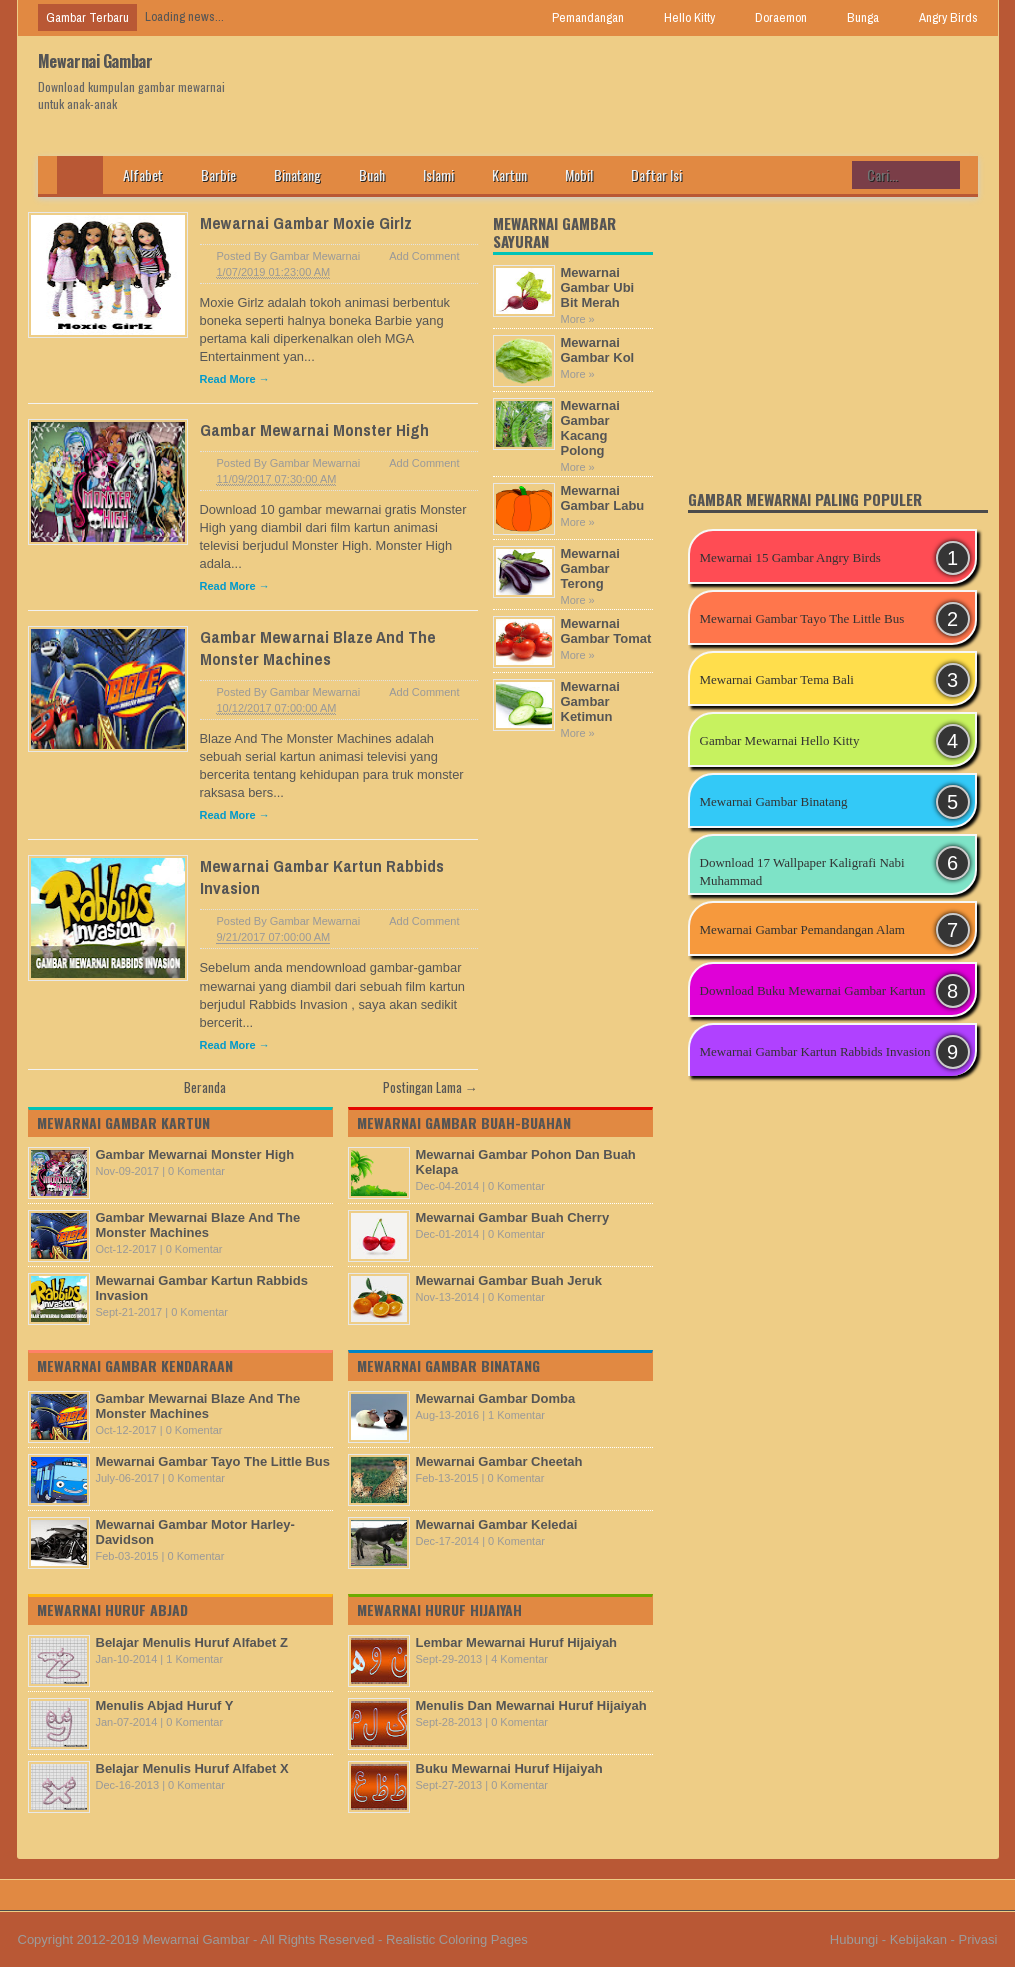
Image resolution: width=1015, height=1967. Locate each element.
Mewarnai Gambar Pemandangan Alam (802, 929)
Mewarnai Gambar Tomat (606, 631)
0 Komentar (196, 1171)
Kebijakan (918, 1939)
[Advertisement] (838, 1222)
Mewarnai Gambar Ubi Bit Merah (598, 287)
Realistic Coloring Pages (457, 1939)
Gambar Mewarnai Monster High (314, 430)
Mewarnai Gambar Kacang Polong (590, 428)
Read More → (235, 379)
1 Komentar (194, 1659)
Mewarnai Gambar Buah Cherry (513, 1217)
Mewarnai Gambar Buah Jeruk (509, 1280)
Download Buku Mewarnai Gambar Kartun (813, 990)
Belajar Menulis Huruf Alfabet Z (192, 1642)
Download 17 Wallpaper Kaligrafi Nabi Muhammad (802, 871)
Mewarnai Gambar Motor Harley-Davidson (195, 1532)
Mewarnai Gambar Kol (598, 350)
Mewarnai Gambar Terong (590, 568)
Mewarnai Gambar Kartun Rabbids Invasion (202, 1288)
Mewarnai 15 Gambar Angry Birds (790, 557)
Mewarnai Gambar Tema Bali (777, 679)
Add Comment (424, 256)
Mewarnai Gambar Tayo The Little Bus (213, 1461)
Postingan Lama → (430, 1087)
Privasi (977, 1939)
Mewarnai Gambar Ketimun (590, 701)
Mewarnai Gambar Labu (603, 498)
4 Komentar (519, 1659)
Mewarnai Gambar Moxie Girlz (306, 223)
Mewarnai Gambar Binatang (774, 801)
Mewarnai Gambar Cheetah (499, 1461)
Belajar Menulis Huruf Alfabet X (192, 1768)
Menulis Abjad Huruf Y (165, 1705)
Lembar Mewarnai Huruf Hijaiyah (517, 1642)
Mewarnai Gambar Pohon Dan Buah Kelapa (526, 1162)
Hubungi (854, 1939)
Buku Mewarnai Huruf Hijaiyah (509, 1768)
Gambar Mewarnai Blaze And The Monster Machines (318, 648)
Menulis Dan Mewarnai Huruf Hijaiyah (531, 1705)
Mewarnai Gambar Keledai (497, 1524)
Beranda (205, 1087)
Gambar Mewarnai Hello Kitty (780, 740)
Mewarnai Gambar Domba (496, 1398)
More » (578, 319)
